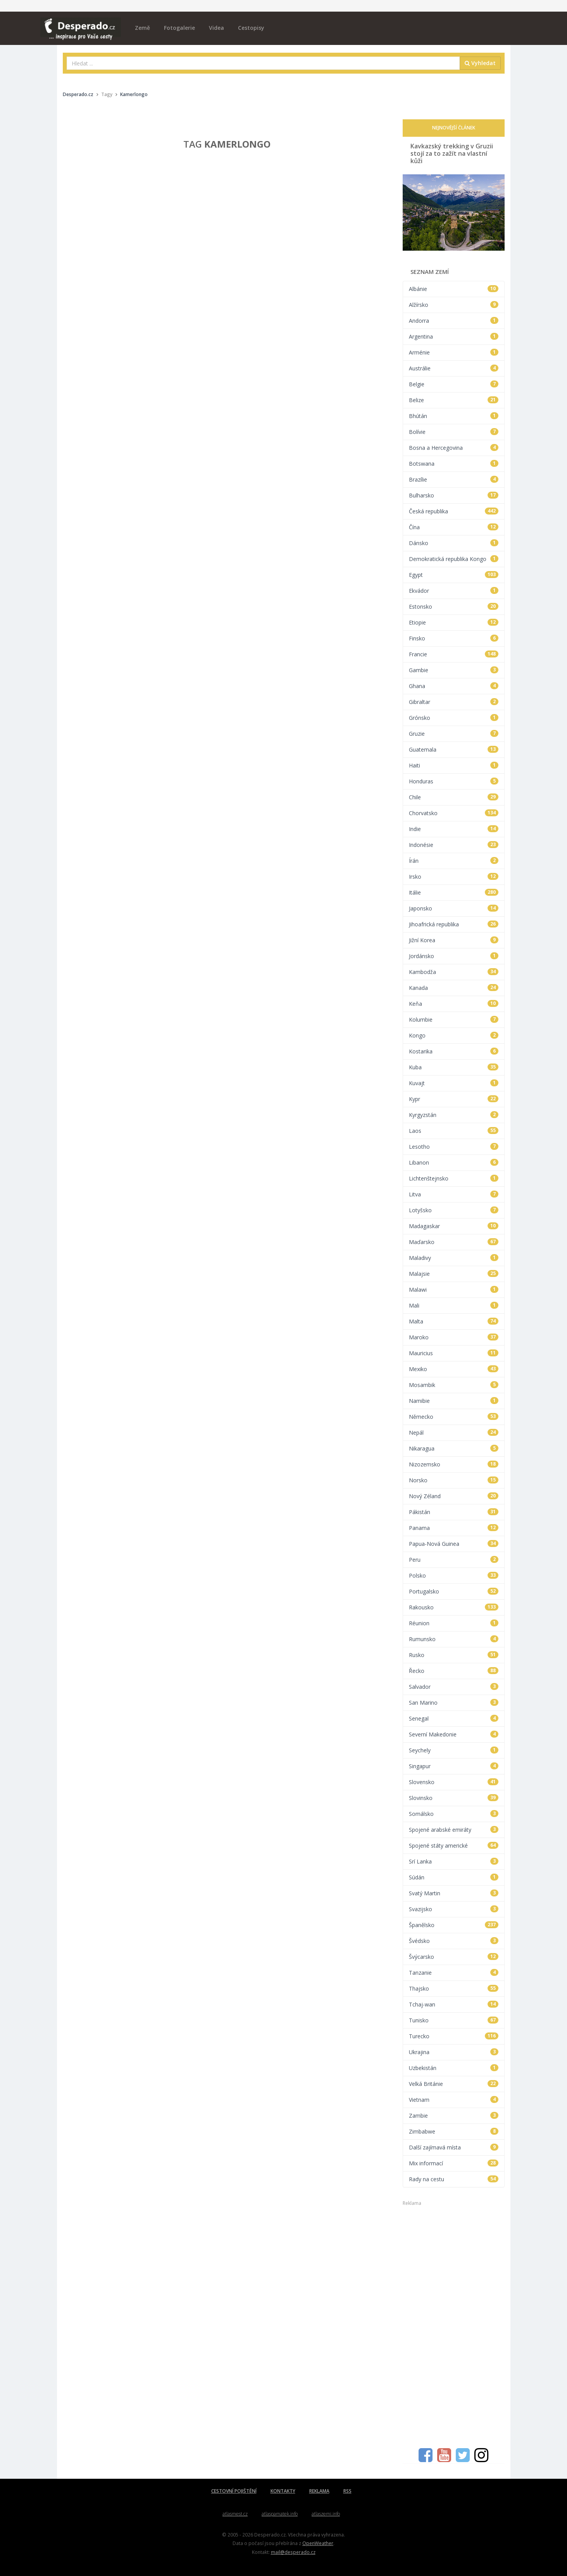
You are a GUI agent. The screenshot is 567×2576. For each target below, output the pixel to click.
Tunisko (453, 2020)
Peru (453, 1559)
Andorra (453, 320)
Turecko (453, 2036)
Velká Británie (453, 2083)
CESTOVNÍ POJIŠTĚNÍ (234, 2491)
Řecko (453, 1670)
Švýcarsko (453, 1956)
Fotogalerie (179, 27)
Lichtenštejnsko (453, 1178)
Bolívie (453, 431)
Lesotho (453, 1146)
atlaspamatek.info (280, 2514)
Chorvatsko (453, 813)
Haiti (453, 765)
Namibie (453, 1400)
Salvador (453, 1686)
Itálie (453, 892)
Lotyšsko (453, 1210)
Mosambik (453, 1385)
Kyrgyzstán (453, 1115)
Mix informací (453, 2163)
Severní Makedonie (453, 1734)
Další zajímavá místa (453, 2147)
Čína (453, 527)
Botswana (453, 463)
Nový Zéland (453, 1496)
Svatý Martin (453, 1893)
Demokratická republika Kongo (453, 559)
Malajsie (453, 1273)
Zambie (453, 2115)
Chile (453, 797)
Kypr (453, 1099)
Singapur (453, 1766)
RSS (347, 2491)
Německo (453, 1416)
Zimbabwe (453, 2131)
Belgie (453, 384)
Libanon (453, 1162)
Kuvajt (453, 1083)
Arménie (453, 352)
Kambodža (453, 972)
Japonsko (453, 908)
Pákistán (453, 1512)
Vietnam (453, 2099)
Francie (453, 654)
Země (142, 27)
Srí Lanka (453, 1861)
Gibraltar (453, 702)
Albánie (453, 289)
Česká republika (453, 511)
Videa (216, 27)
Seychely (453, 1750)
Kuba (453, 1067)
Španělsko (453, 1925)
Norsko (453, 1480)
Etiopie (453, 622)
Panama (453, 1527)
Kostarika (453, 1051)
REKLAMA (319, 2491)
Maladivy (453, 1257)
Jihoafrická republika (453, 924)
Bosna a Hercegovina (453, 447)
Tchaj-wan (453, 2004)
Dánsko (453, 543)
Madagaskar (453, 1226)
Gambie (453, 670)
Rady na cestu (453, 2179)
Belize (453, 400)
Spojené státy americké (453, 1845)
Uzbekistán (453, 2068)
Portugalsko (453, 1591)
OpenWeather (317, 2543)
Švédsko (453, 1940)
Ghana (453, 686)
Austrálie (453, 368)
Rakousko (453, 1607)
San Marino (453, 1702)
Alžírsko (453, 304)
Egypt (453, 574)
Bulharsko (453, 495)
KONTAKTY (283, 2491)
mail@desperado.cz (293, 2552)
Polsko (453, 1575)
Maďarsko (453, 1242)
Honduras (453, 781)
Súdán (453, 1877)
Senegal (453, 1718)
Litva (453, 1194)
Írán (453, 860)
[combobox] (263, 63)
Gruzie (453, 733)
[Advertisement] (454, 2323)
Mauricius (453, 1353)
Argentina (453, 336)
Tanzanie (453, 1972)
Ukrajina (453, 2052)
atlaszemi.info (326, 2514)
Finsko (453, 638)
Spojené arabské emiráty (453, 1829)
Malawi (453, 1289)
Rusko (453, 1655)
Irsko (453, 876)
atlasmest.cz (235, 2514)
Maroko (453, 1337)
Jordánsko (453, 956)
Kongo (453, 1035)
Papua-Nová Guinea (453, 1543)
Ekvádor (453, 590)
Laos (453, 1130)
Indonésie (453, 844)
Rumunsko (453, 1639)
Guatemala (453, 749)
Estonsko (453, 606)
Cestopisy (251, 27)
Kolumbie (453, 1019)
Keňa (453, 1003)
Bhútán (453, 416)
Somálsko (453, 1813)
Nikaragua (453, 1448)
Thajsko (453, 1988)
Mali (453, 1305)
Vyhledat (480, 63)
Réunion (453, 1623)
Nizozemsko (453, 1464)
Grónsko (453, 717)
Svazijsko (453, 1909)
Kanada (453, 987)
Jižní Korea (453, 940)
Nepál (453, 1432)
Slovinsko (453, 1798)
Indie (453, 829)
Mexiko (453, 1369)
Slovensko (453, 1782)
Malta (453, 1321)
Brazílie (453, 479)
